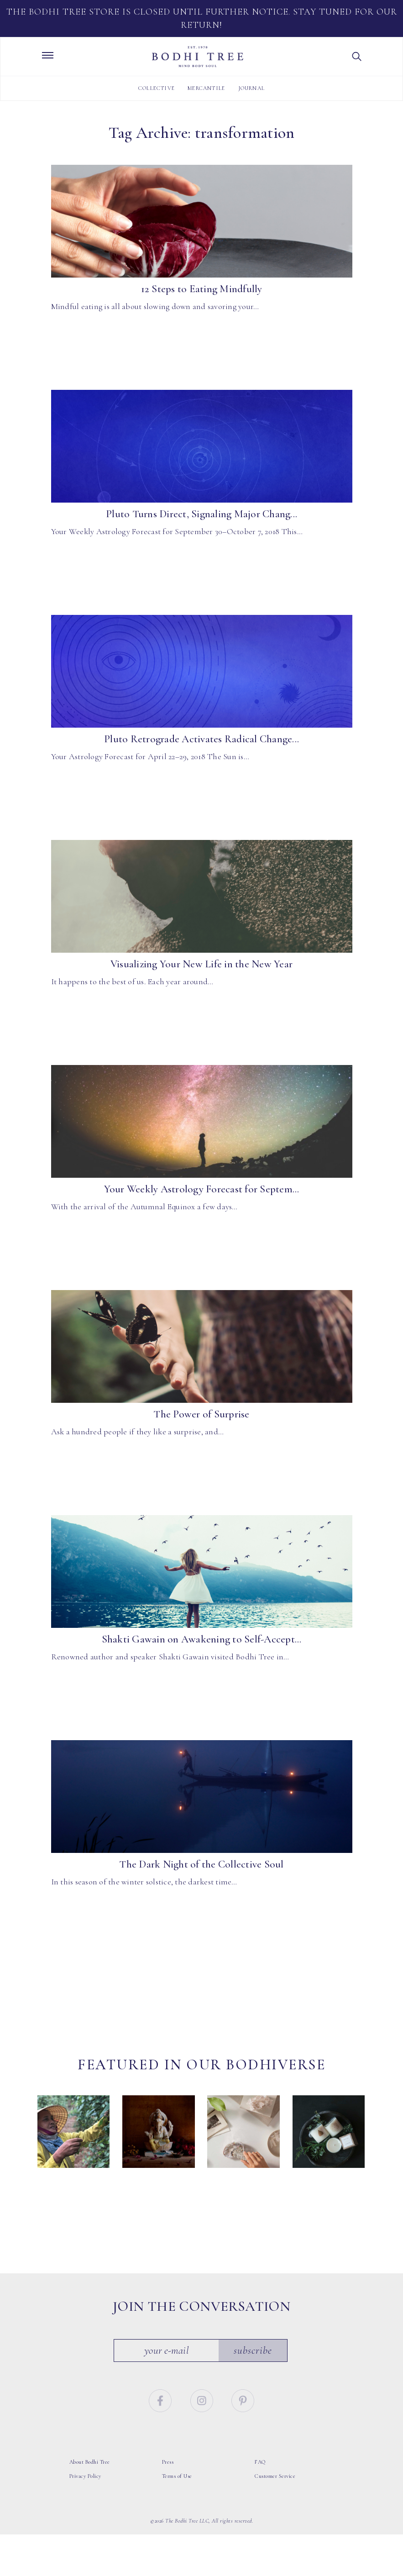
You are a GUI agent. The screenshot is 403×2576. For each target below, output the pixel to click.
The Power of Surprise (201, 1414)
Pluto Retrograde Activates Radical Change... (201, 739)
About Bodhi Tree (89, 2462)
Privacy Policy (85, 2476)
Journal (251, 88)
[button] (357, 56)
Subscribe (253, 2350)
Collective (156, 88)
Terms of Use (177, 2476)
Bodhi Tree (197, 56)
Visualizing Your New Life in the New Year (201, 964)
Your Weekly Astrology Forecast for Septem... (201, 1189)
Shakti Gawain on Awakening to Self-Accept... (202, 1639)
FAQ (260, 2462)
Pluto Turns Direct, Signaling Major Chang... (201, 514)
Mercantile (206, 88)
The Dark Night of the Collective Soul (201, 1864)
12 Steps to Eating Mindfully (201, 289)
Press (168, 2462)
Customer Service (275, 2476)
